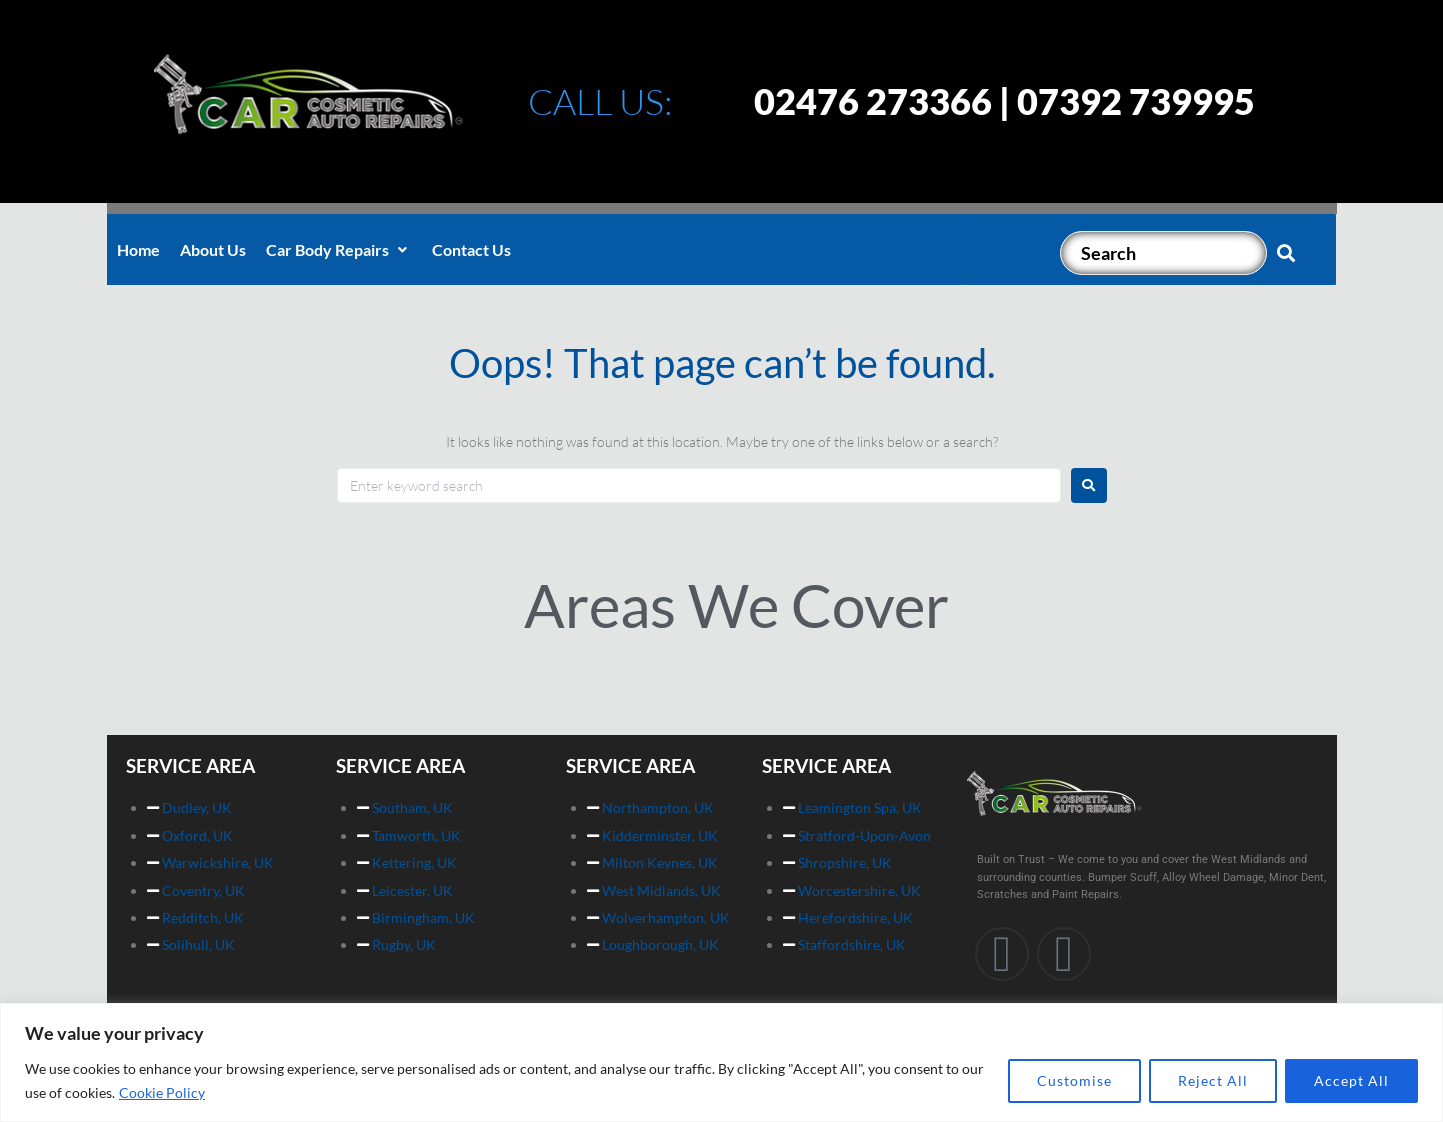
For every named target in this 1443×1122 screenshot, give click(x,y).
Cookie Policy (162, 1092)
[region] (721, 1062)
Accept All (1351, 1080)
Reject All (1213, 1080)
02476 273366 (873, 101)
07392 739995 (1136, 101)
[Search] (1163, 253)
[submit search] (1286, 253)
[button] (339, 250)
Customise (1074, 1080)
